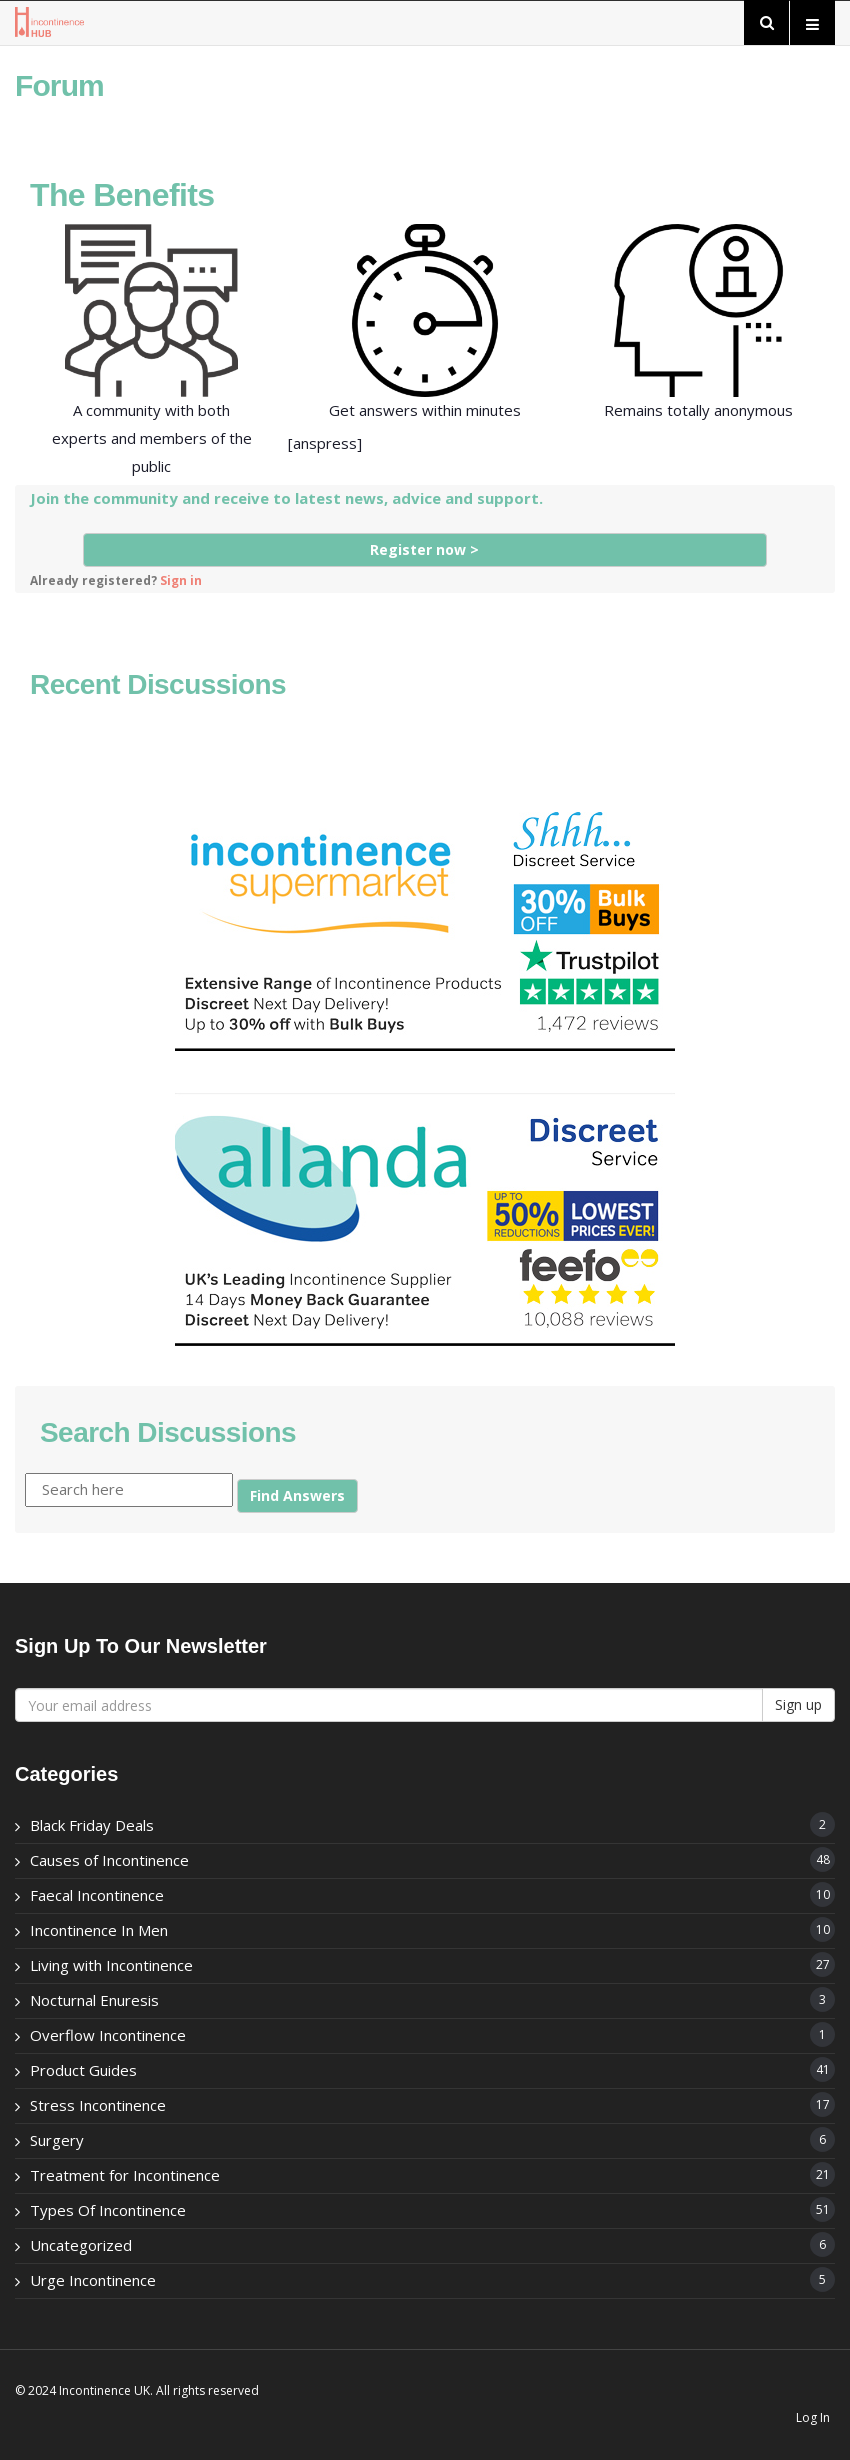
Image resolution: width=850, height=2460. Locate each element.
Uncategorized (81, 2245)
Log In (813, 2417)
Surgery (57, 2140)
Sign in (181, 580)
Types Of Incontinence (108, 2210)
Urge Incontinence (93, 2280)
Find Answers (297, 1495)
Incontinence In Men (99, 1930)
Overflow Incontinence (108, 2035)
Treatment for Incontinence (125, 2175)
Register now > (424, 549)
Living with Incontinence (111, 1965)
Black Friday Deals (92, 1825)
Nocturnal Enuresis (94, 2000)
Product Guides (83, 2070)
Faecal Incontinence (97, 1895)
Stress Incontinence (98, 2105)
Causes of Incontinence (109, 1860)
